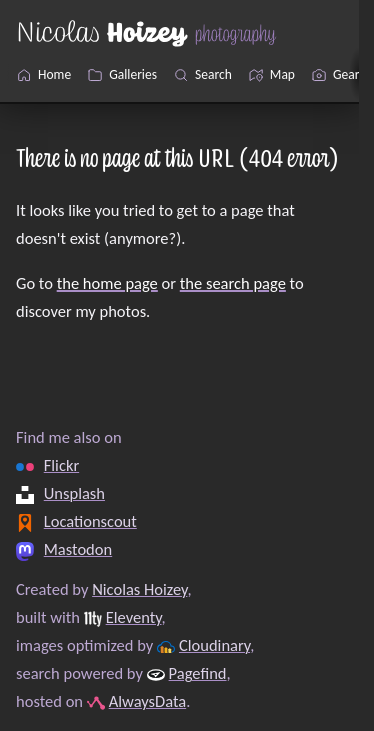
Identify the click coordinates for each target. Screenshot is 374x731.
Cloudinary (214, 645)
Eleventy (134, 617)
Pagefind (198, 673)
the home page (107, 283)
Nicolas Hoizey (139, 589)
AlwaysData (148, 701)
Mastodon (78, 549)
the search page (233, 283)
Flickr (61, 465)
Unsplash (74, 493)
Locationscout (90, 521)
